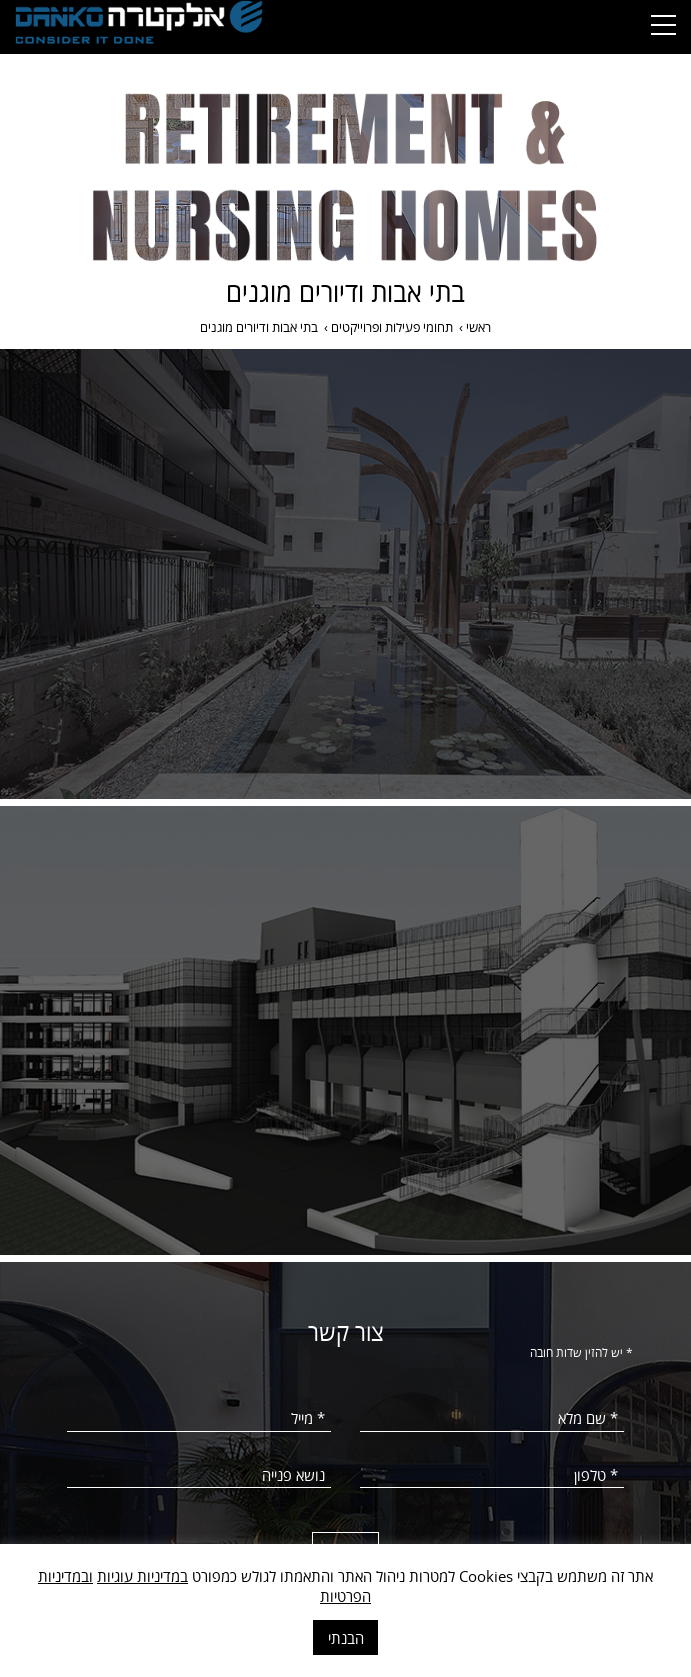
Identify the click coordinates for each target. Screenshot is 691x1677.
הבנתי (346, 1638)
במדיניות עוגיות (142, 1576)
